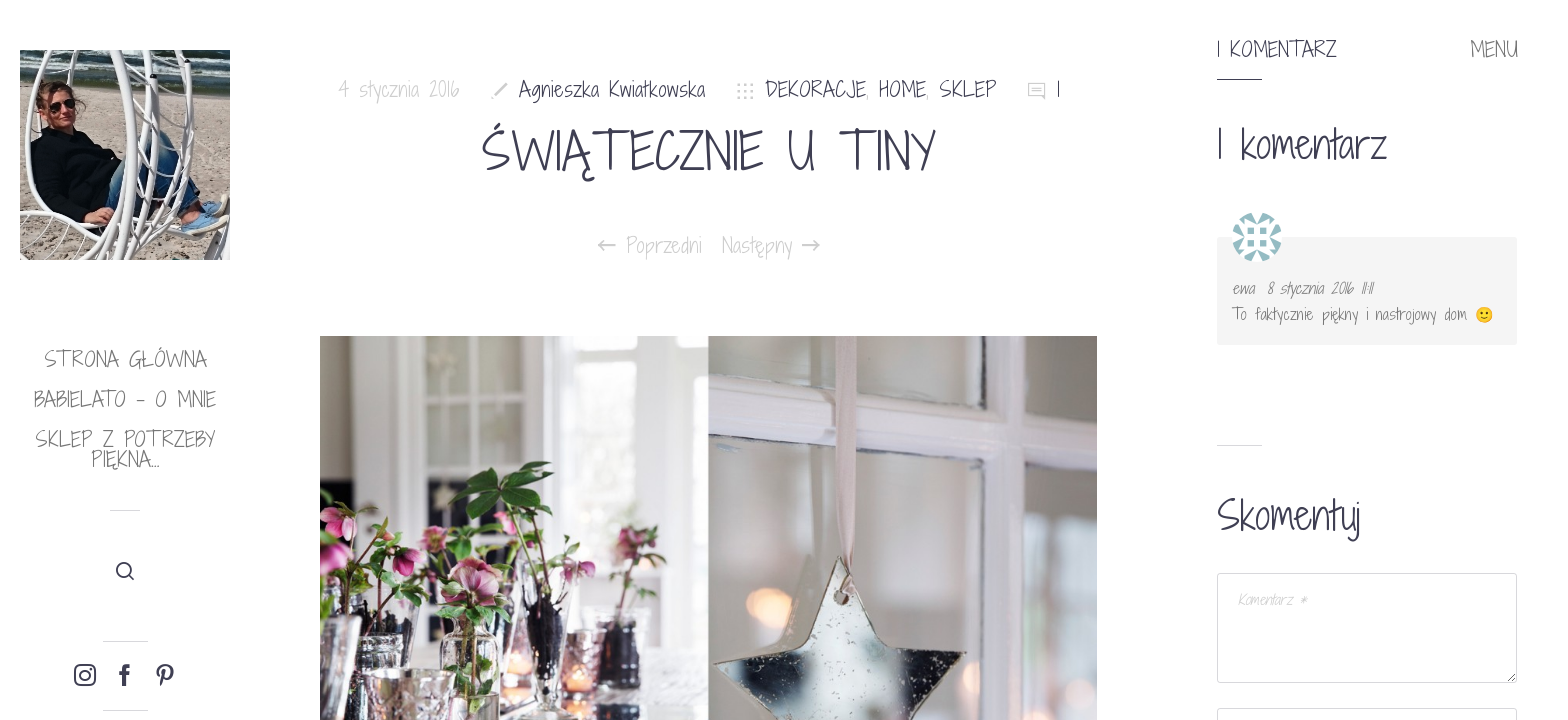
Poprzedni (650, 246)
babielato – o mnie (125, 399)
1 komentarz (1277, 50)
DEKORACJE (815, 89)
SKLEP (968, 89)
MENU (1494, 50)
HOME (902, 89)
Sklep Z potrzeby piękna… (125, 449)
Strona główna (125, 359)
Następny (771, 246)
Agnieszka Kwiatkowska (612, 89)
